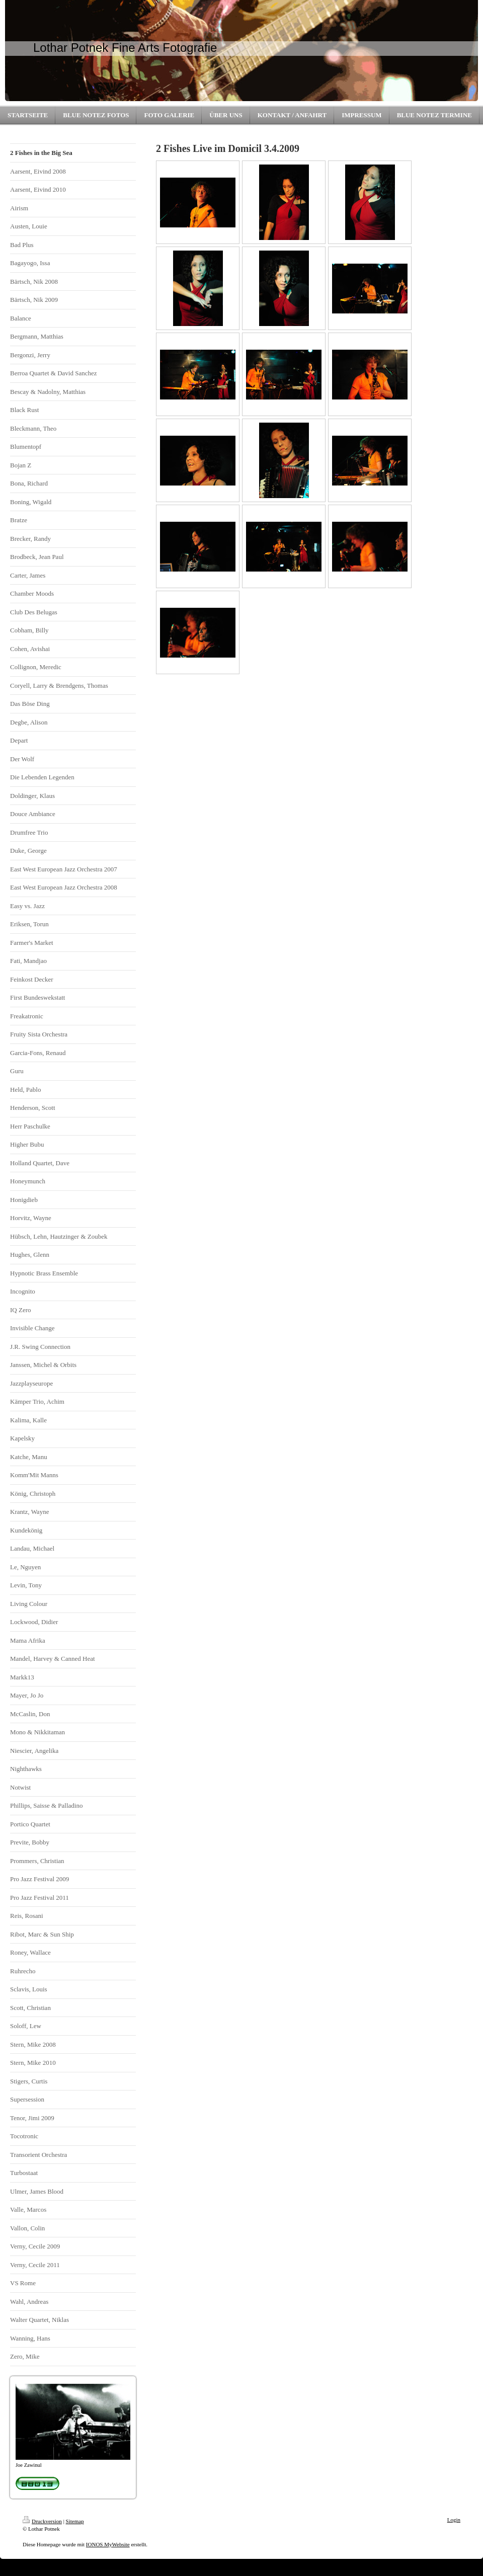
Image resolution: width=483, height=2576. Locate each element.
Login (453, 2520)
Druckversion (42, 2521)
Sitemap (75, 2521)
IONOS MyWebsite (108, 2544)
